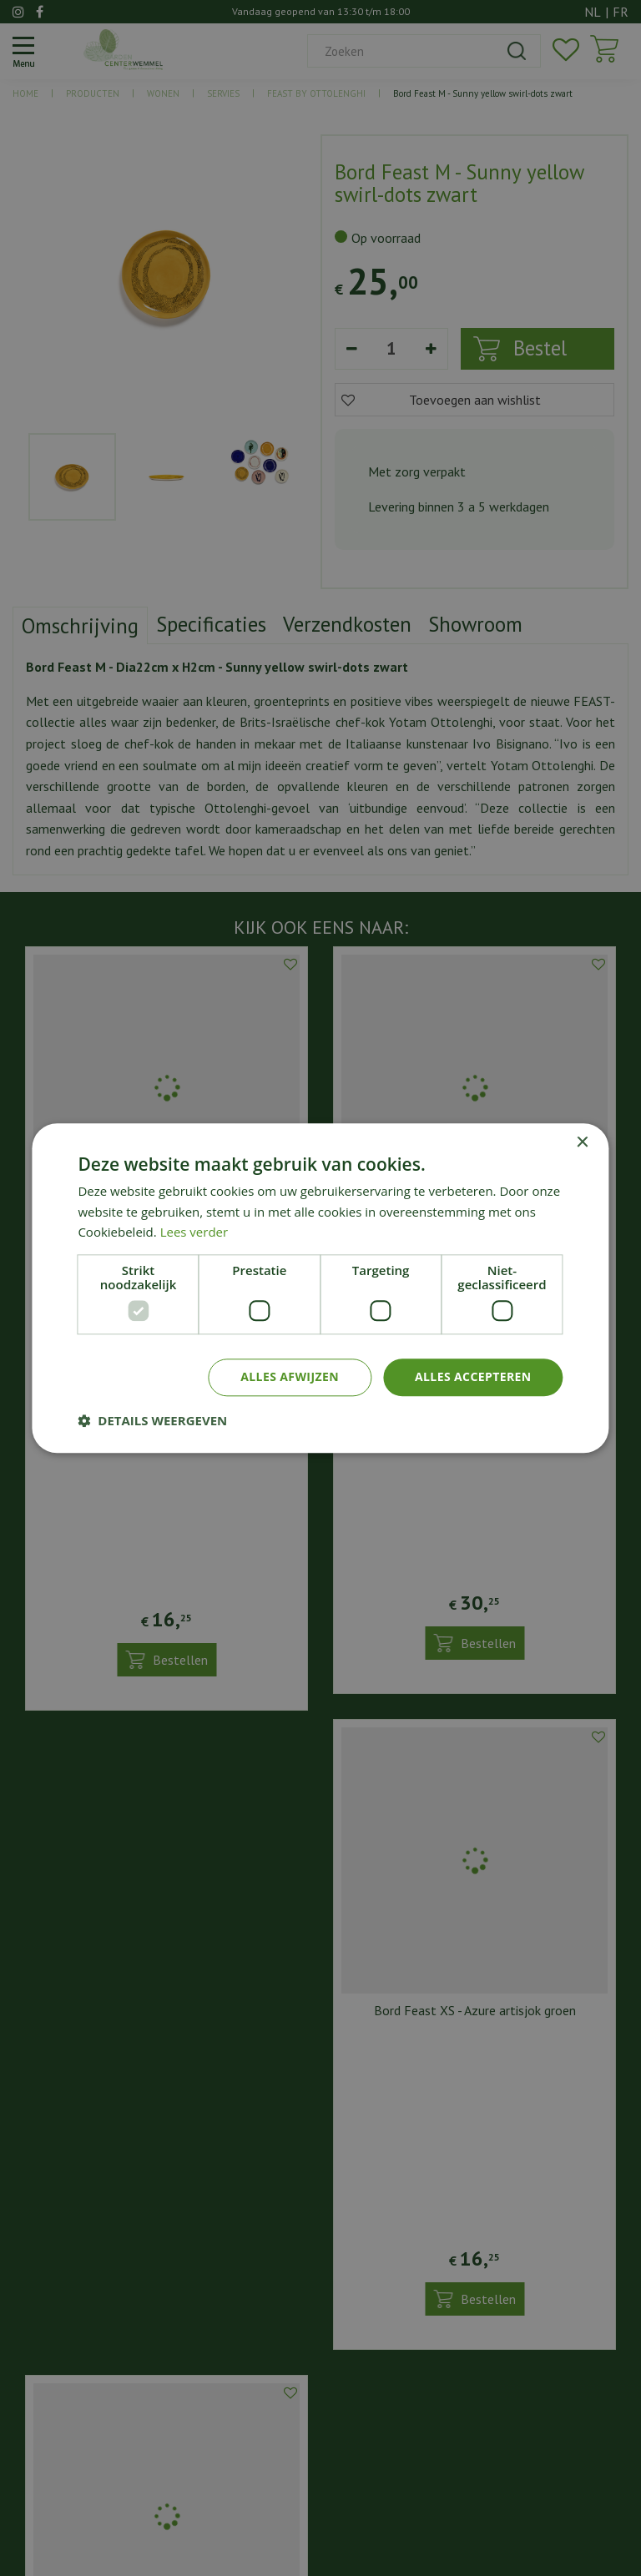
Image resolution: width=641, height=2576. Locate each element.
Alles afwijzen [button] (289, 1376)
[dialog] (320, 1288)
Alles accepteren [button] (473, 1376)
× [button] (582, 1143)
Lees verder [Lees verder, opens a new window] (194, 1232)
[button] (152, 1420)
